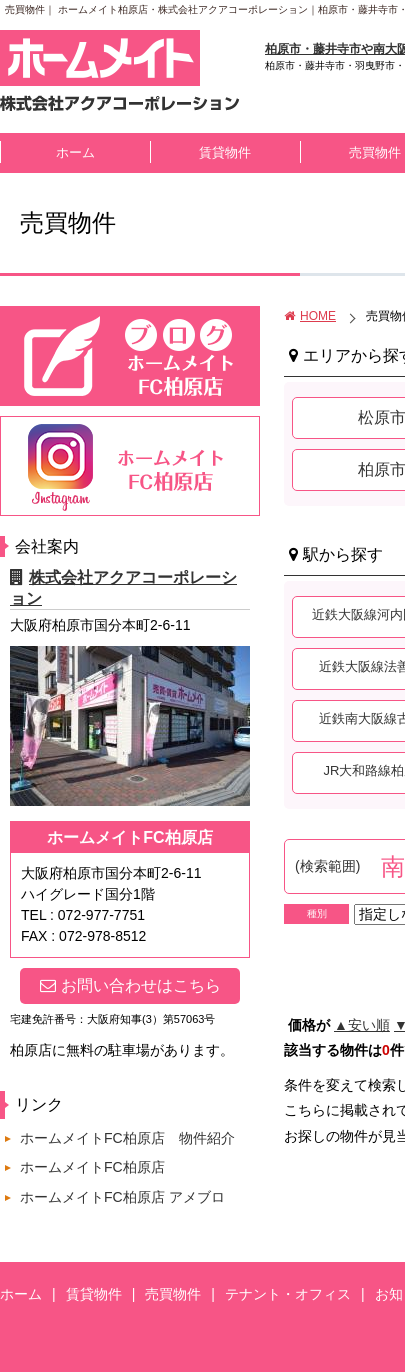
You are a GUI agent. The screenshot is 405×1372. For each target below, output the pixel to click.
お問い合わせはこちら (130, 985)
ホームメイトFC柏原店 (92, 1167)
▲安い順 (362, 1025)
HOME (310, 316)
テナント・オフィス (288, 1294)
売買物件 (173, 1294)
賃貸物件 (225, 152)
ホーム (75, 152)
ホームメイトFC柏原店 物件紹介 (127, 1138)
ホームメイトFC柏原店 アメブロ (122, 1197)
